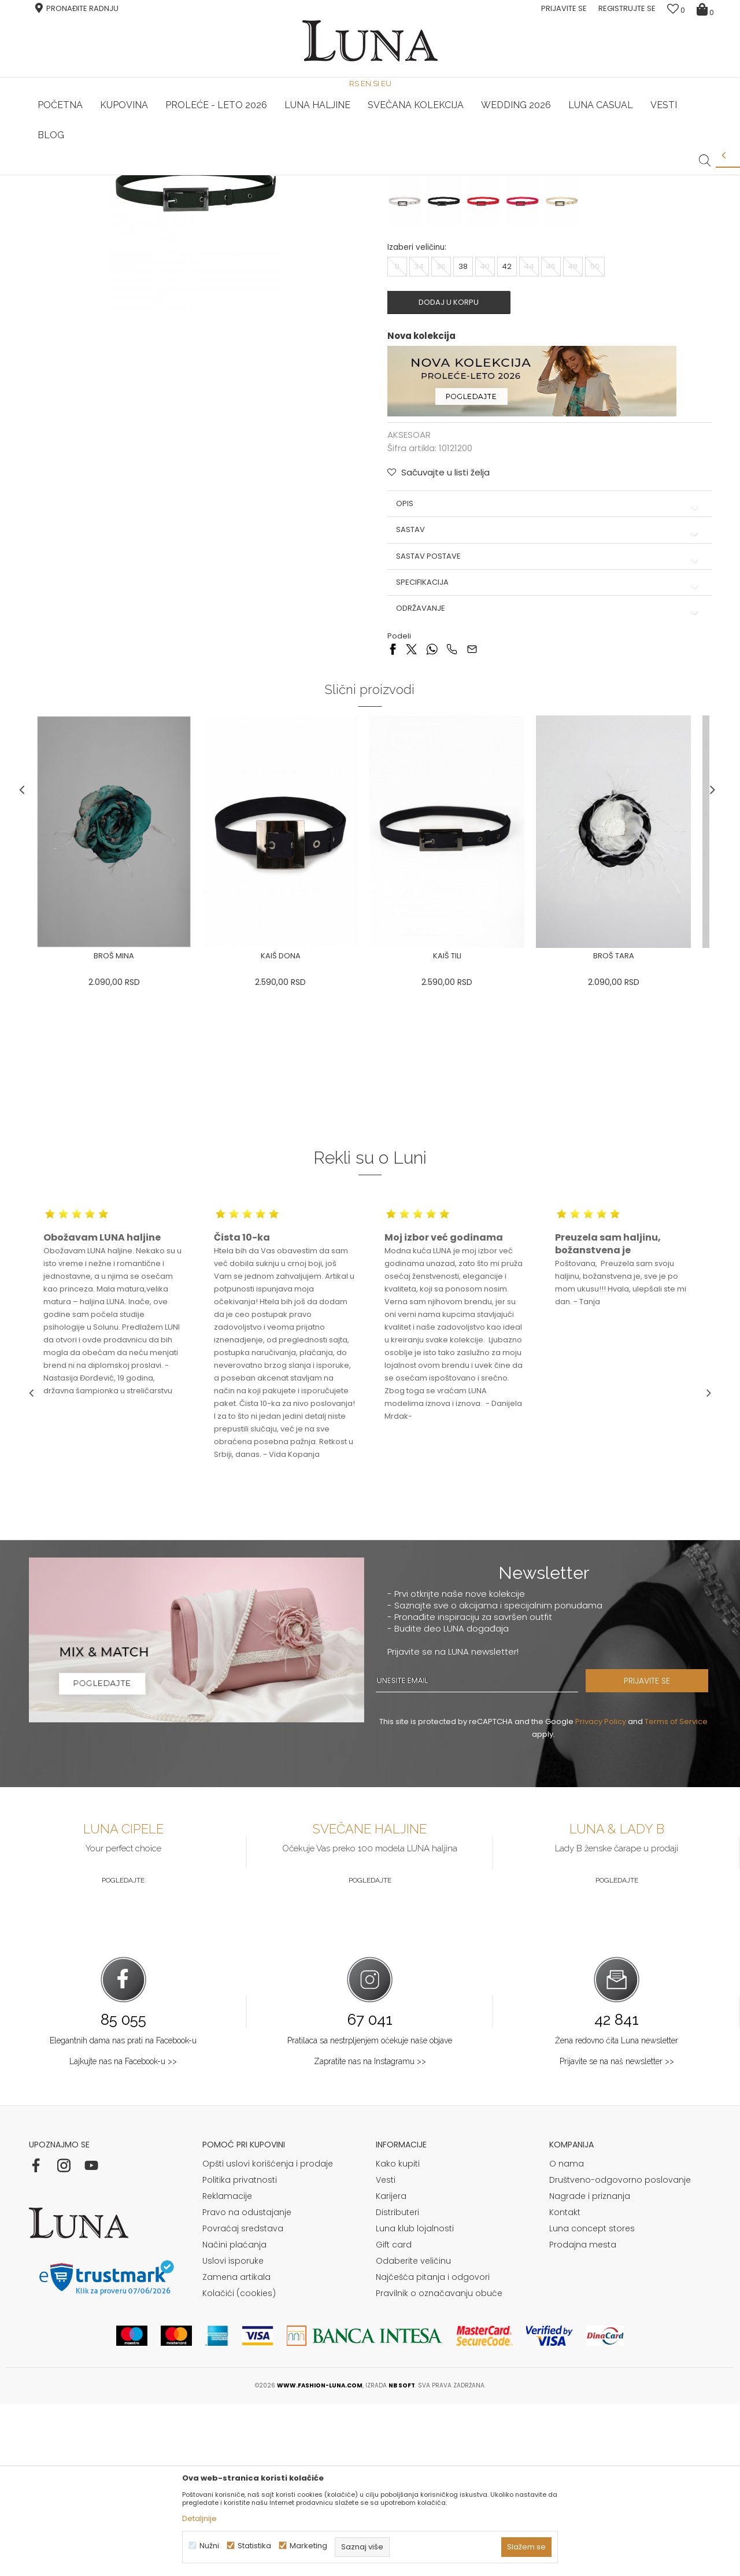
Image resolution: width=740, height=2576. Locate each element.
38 (463, 438)
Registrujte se (627, 8)
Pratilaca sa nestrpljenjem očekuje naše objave (369, 2213)
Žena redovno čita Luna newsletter (616, 2213)
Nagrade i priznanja (589, 2368)
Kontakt (564, 2384)
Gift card (394, 2417)
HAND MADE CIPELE (142, 175)
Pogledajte (123, 2053)
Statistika (254, 2545)
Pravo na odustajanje (246, 2384)
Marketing (308, 2545)
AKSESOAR (160, 191)
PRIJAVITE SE (662, 1853)
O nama (566, 2336)
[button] (705, 151)
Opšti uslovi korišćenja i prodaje (267, 2336)
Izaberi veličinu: (416, 419)
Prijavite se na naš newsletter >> (617, 2234)
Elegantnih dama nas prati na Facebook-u (123, 2213)
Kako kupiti (398, 2336)
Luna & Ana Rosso (597, 175)
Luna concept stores (592, 2401)
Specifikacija (546, 754)
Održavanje (546, 780)
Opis (546, 675)
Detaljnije (199, 2518)
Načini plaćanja (234, 2417)
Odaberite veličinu (413, 2433)
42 (507, 438)
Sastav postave (546, 728)
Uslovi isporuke (233, 2433)
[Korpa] (707, 8)
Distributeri (397, 2384)
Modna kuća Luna (60, 191)
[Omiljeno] (676, 10)
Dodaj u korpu (454, 474)
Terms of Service (676, 1893)
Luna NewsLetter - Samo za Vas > (372, 175)
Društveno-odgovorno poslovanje (620, 2352)
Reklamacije (227, 2368)
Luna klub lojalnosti (415, 2401)
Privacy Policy (600, 1893)
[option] (143, 176)
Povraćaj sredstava (242, 2401)
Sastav (546, 701)
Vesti (385, 2352)
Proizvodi (117, 191)
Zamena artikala (236, 2449)
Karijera (391, 2368)
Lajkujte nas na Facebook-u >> (123, 2234)
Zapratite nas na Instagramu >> (370, 2234)
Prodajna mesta (582, 2417)
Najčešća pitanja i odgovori (433, 2449)
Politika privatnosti (239, 2352)
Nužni (209, 2545)
